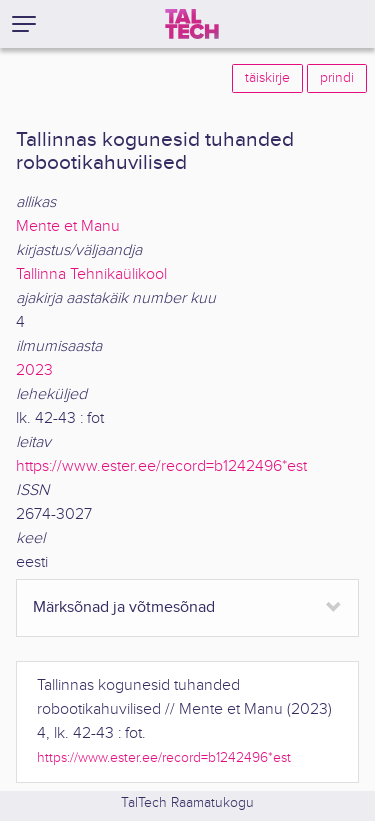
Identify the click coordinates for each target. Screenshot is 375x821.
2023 (34, 370)
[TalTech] (192, 24)
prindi (337, 78)
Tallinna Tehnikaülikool (91, 274)
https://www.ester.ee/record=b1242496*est (161, 466)
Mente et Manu (68, 226)
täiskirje (267, 78)
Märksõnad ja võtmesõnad (124, 607)
